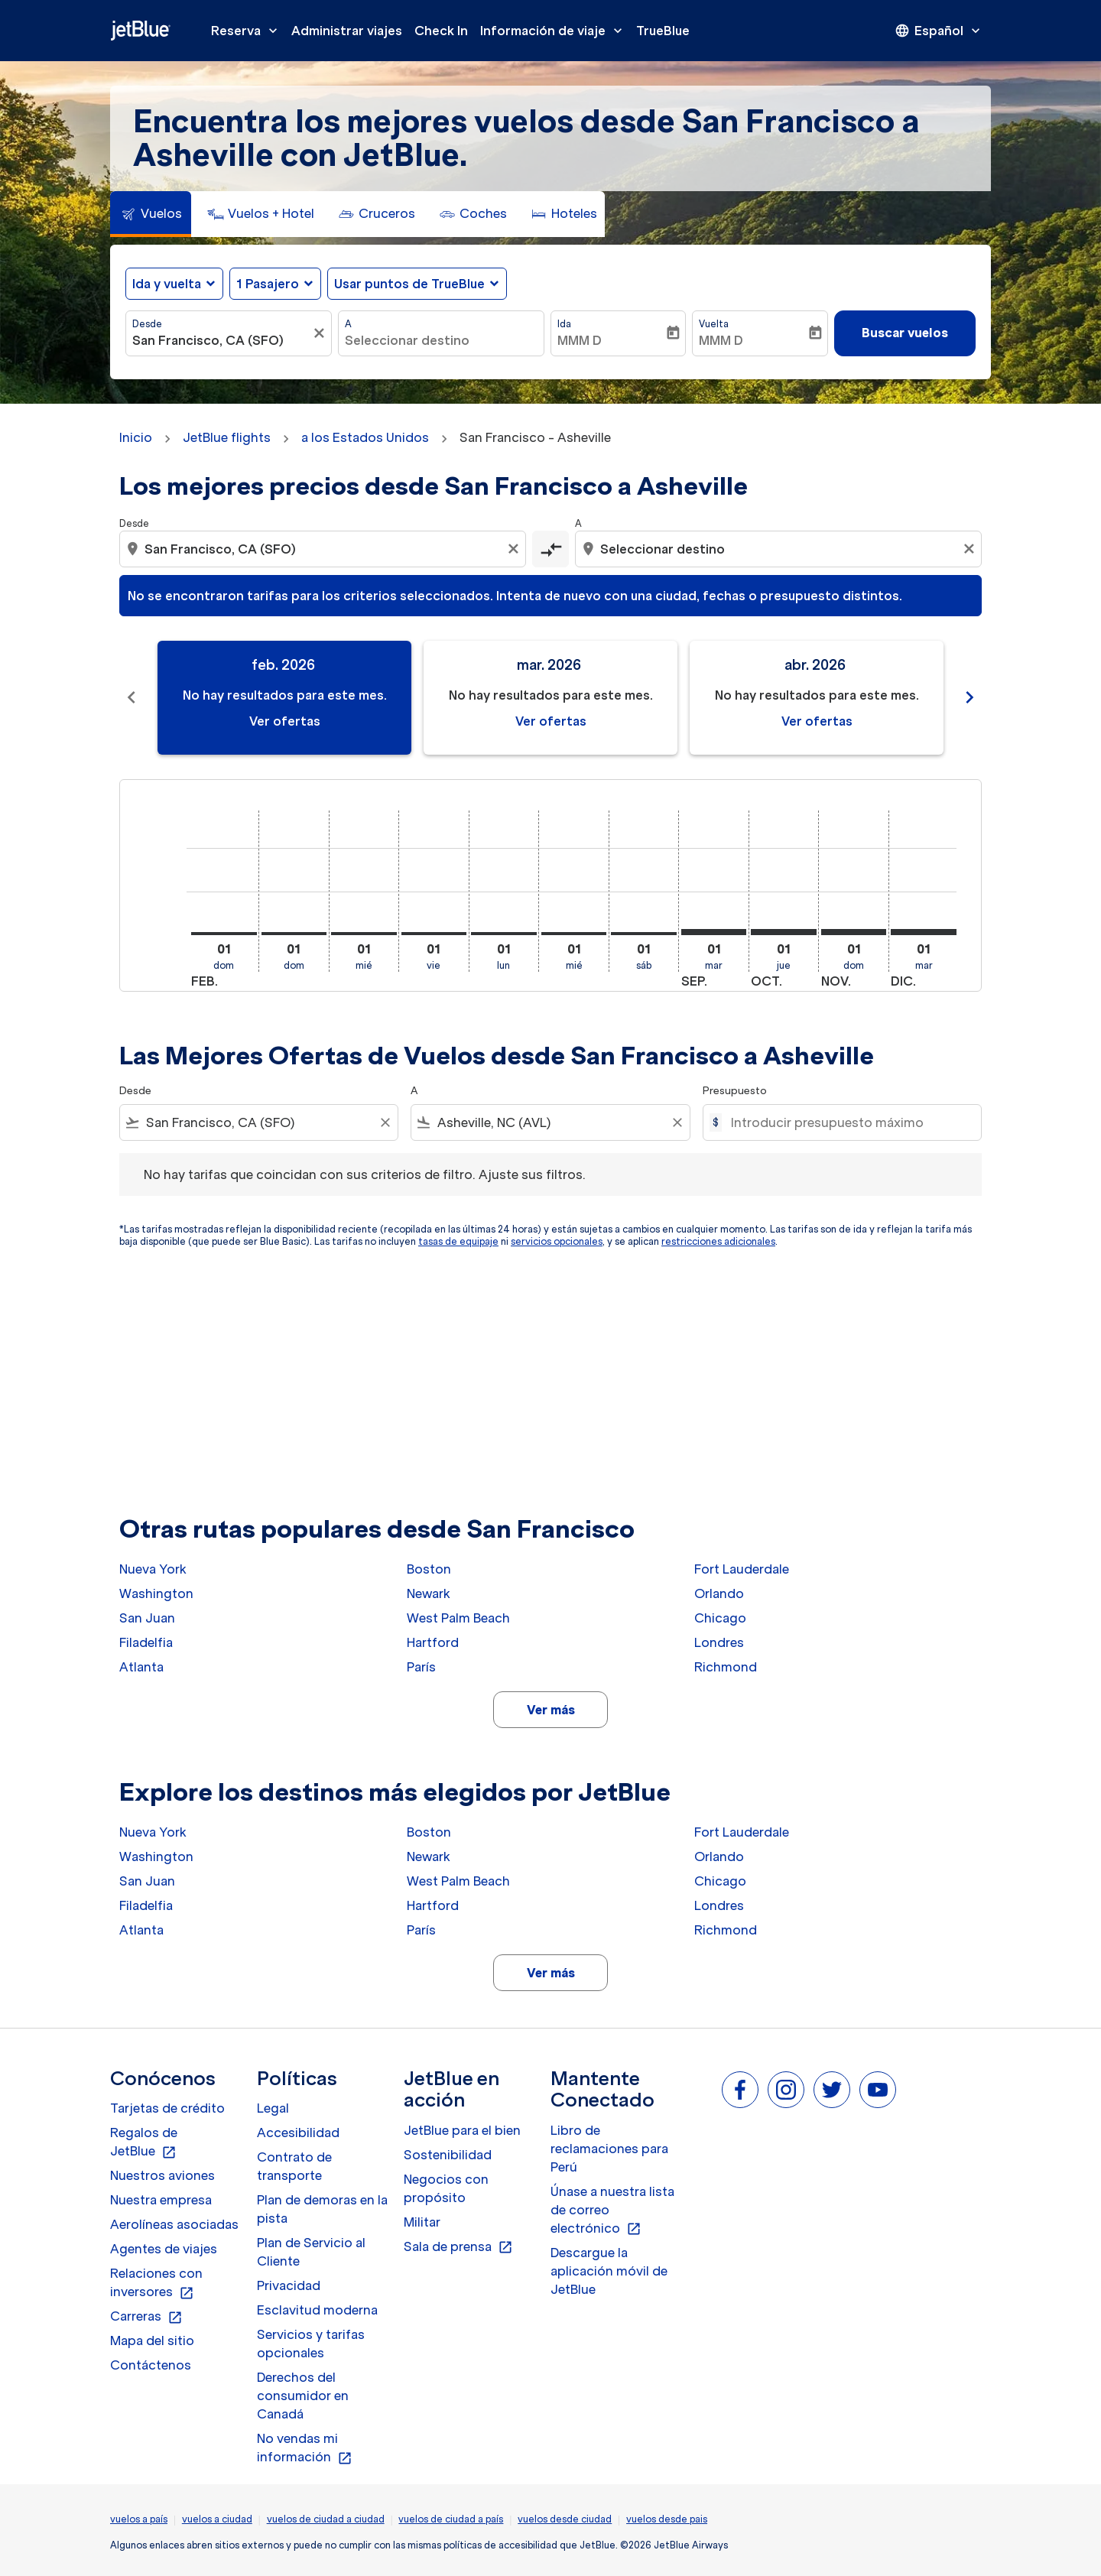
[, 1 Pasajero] (267, 283)
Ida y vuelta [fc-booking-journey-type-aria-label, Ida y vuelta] (166, 283)
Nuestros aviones (162, 2175)
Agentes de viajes (163, 2248)
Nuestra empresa (161, 2199)
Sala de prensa (458, 2247)
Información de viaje (555, 30)
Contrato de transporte (294, 2166)
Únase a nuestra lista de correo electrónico (612, 2210)
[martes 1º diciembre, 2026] (923, 932)
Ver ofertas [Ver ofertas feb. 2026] (284, 721)
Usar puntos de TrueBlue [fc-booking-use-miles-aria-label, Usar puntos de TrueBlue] (409, 283)
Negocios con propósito (446, 2188)
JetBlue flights (227, 437)
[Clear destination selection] (971, 549)
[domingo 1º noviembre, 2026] (854, 932)
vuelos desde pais (666, 2519)
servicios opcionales (556, 1241)
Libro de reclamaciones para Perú (609, 2149)
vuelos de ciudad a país (450, 2519)
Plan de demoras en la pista (322, 2209)
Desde (147, 324)
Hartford (433, 1642)
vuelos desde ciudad (565, 2519)
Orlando (719, 1593)
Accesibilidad (298, 2132)
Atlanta (141, 1667)
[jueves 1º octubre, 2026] (784, 932)
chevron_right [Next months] (969, 697)
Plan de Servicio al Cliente (311, 2252)
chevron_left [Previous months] (131, 697)
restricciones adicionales (718, 1241)
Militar (422, 2222)
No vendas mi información (304, 2448)
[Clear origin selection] (515, 549)
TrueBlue (663, 30)
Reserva (248, 30)
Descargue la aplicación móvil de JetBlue (608, 2271)
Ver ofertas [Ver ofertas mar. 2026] (550, 721)
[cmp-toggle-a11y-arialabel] (550, 549)
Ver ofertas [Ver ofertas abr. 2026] (817, 721)
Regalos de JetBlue (143, 2142)
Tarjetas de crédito (167, 2108)
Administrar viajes (346, 30)
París (421, 1667)
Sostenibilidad (448, 2154)
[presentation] (939, 30)
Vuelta (714, 324)
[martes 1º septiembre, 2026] (714, 932)
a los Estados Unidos (365, 437)
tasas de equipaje (458, 1241)
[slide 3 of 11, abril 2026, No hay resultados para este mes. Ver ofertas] (816, 698)
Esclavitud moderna (317, 2310)
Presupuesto (735, 1090)
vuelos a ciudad (217, 2519)
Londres (719, 1642)
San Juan (147, 1618)
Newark (428, 1593)
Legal (273, 2108)
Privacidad (288, 2285)
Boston (429, 1569)
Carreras (146, 2316)
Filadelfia (146, 1642)
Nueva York (153, 1569)
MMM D (579, 340)
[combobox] (221, 340)
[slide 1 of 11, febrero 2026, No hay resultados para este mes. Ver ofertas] (284, 698)
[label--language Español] (939, 30)
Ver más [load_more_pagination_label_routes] (551, 1709)
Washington (156, 1593)
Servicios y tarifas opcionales (311, 2343)
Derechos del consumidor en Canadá (303, 2396)
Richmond (725, 1667)
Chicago (720, 1618)
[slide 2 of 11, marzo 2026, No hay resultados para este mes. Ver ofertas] (550, 698)
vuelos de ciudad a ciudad (326, 2519)
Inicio (135, 437)
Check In (441, 30)
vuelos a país (138, 2519)
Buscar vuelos (905, 332)
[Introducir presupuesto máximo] (848, 1122)
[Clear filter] (385, 1122)
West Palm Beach (458, 1618)
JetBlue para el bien (462, 2130)
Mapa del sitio (152, 2340)
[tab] (150, 214)
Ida (564, 324)
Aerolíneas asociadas (174, 2224)
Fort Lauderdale (741, 1569)
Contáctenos (150, 2365)
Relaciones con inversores (156, 2283)
